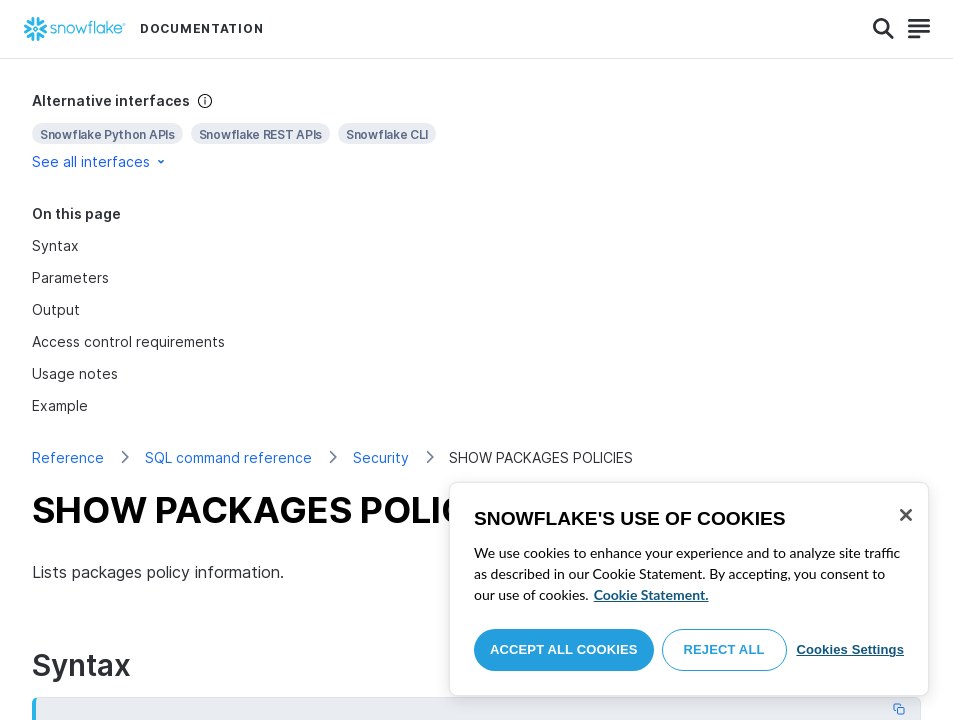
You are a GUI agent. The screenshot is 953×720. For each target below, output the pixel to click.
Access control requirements (128, 341)
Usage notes (75, 373)
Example (60, 405)
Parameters (70, 277)
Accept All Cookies (564, 649)
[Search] (883, 29)
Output (56, 309)
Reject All (724, 649)
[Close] (906, 515)
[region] (689, 589)
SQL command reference (228, 457)
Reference (68, 457)
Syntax (55, 245)
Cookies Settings (850, 649)
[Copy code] (899, 709)
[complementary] (476, 131)
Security (381, 457)
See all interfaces (100, 161)
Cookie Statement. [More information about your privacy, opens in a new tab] (651, 594)
